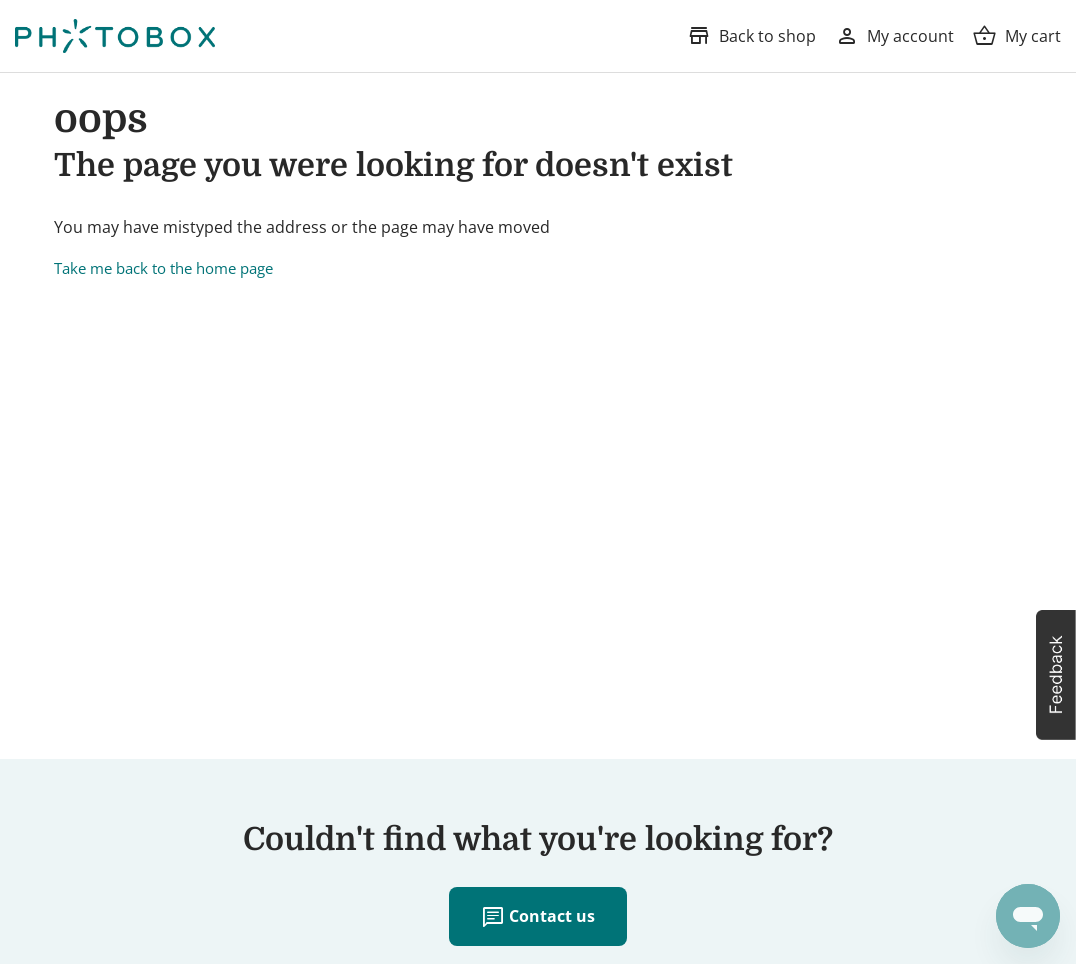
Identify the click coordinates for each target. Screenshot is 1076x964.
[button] (1056, 675)
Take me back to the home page (163, 268)
